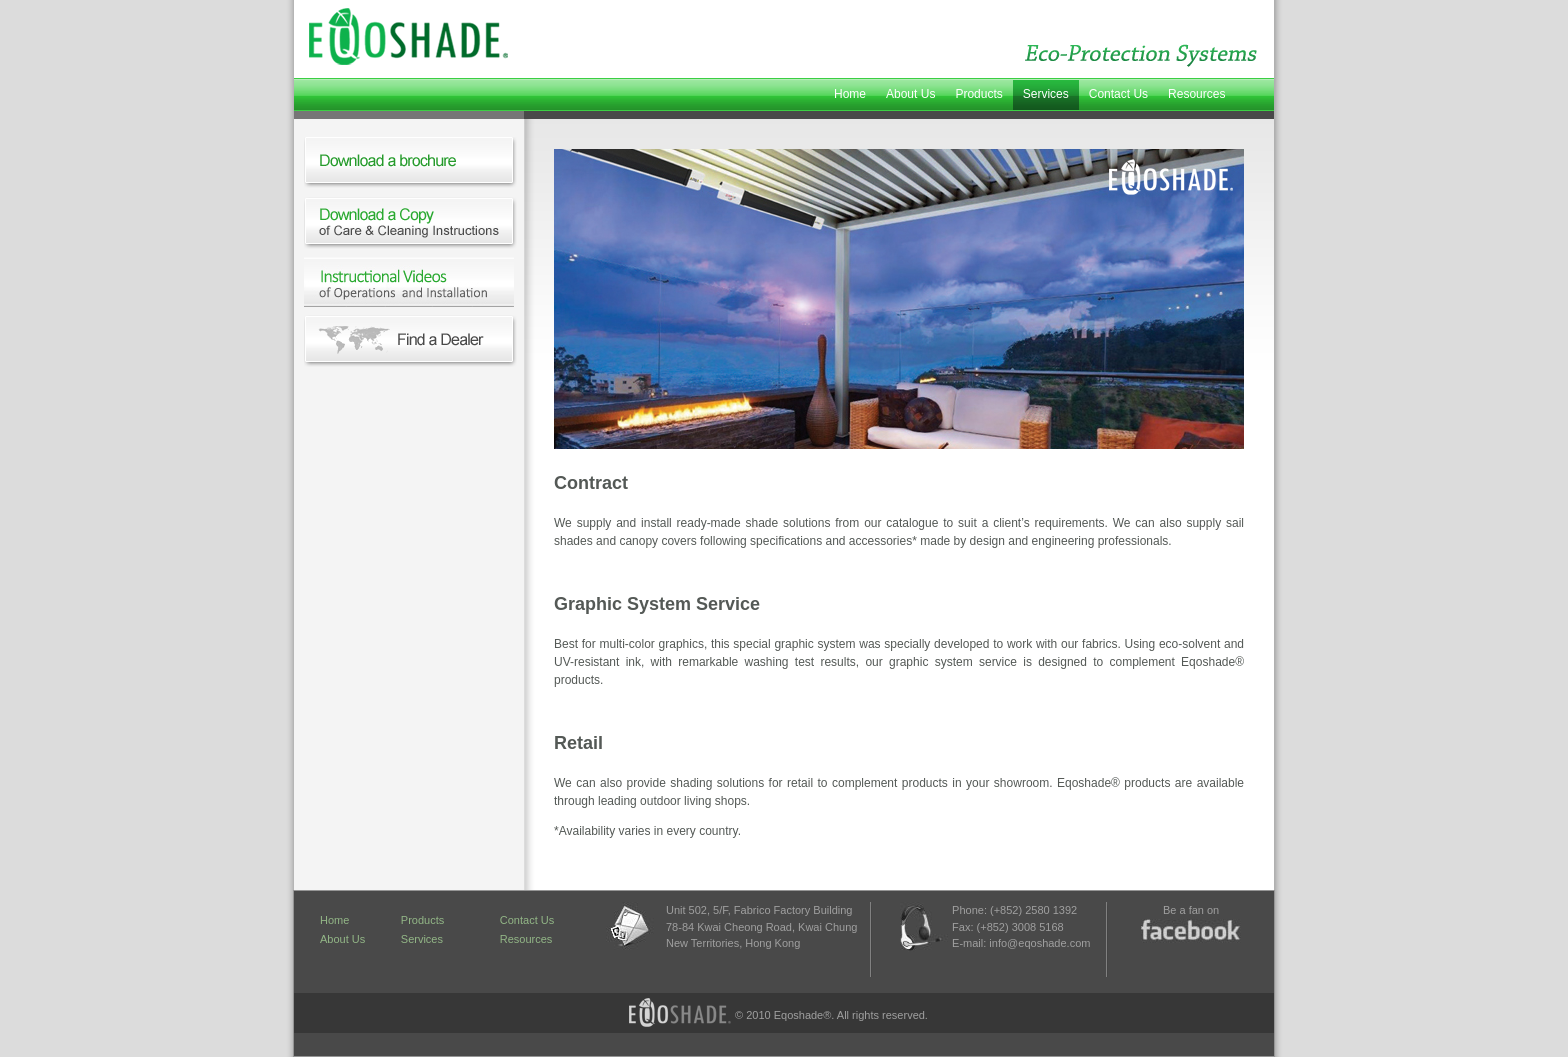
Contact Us (1118, 94)
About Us (910, 94)
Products (978, 94)
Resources (1196, 94)
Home (850, 94)
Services (1046, 94)
